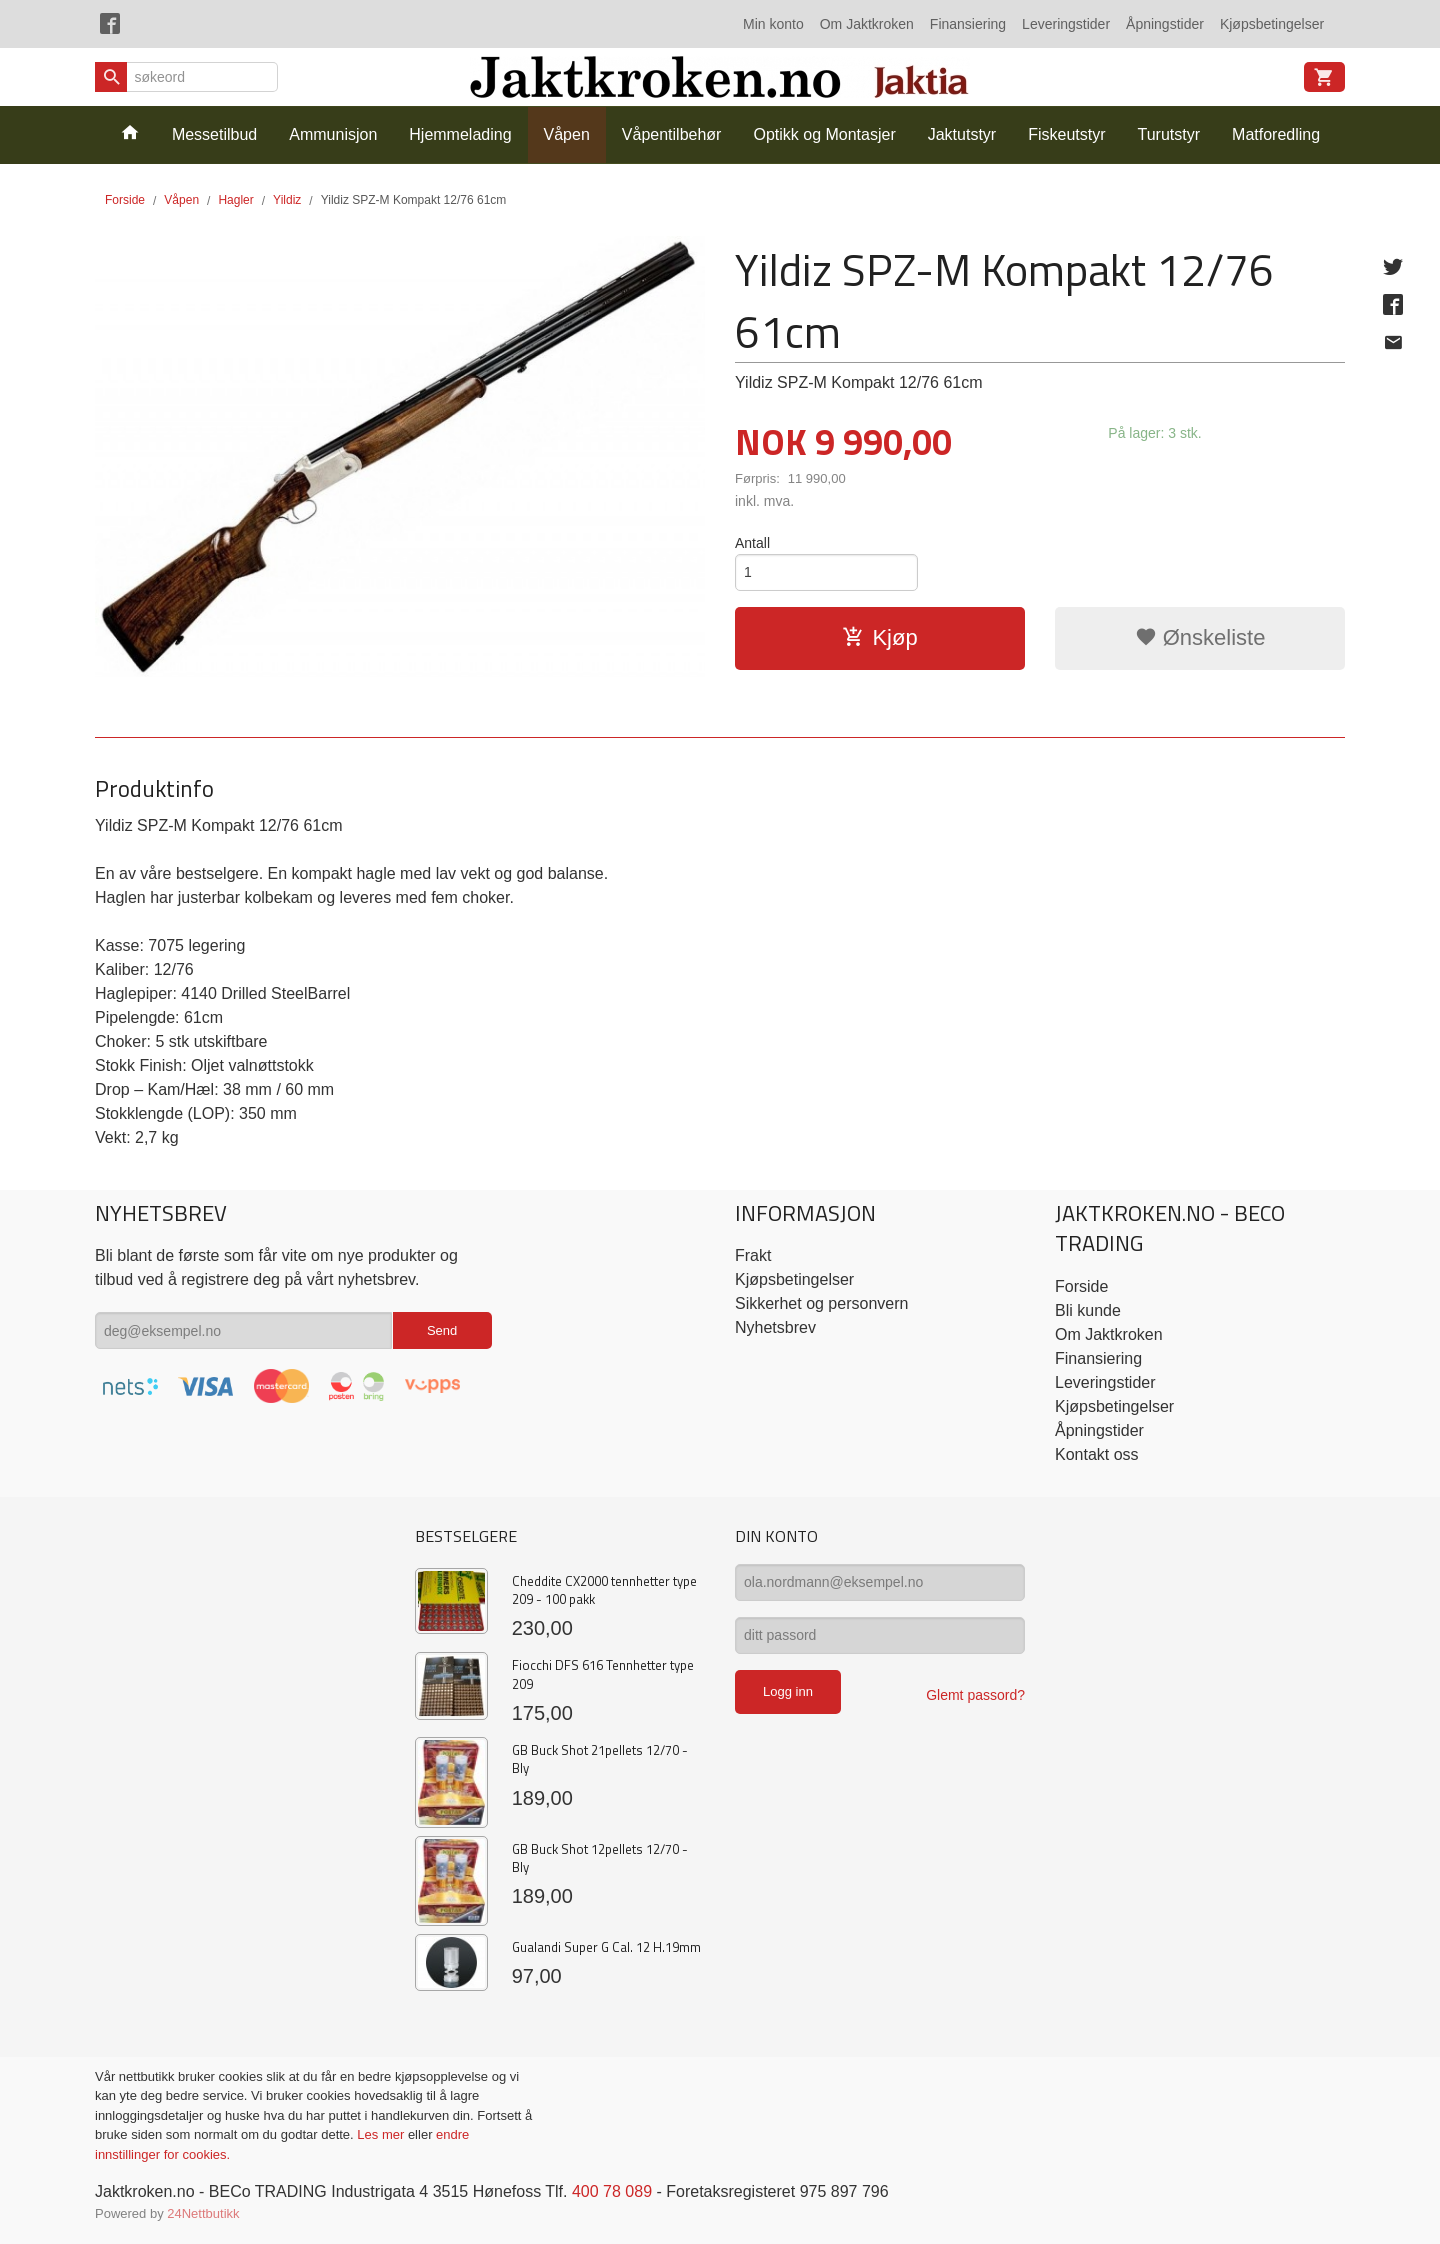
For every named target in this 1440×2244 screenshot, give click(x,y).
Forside (125, 200)
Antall (752, 543)
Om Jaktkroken (867, 24)
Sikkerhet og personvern (821, 1303)
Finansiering (968, 24)
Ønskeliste (1200, 637)
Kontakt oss (1097, 1454)
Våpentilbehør (672, 134)
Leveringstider (1066, 24)
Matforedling (1276, 134)
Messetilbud (214, 134)
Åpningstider (1165, 24)
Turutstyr (1169, 134)
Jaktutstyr (962, 134)
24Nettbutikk (203, 2213)
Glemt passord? (975, 1695)
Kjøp (879, 637)
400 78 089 (612, 2191)
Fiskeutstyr (1066, 134)
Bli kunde (1088, 1310)
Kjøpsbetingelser (1272, 24)
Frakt (753, 1255)
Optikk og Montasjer (824, 134)
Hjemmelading (460, 134)
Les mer (382, 2134)
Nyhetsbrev (775, 1327)
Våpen (567, 134)
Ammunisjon (333, 134)
